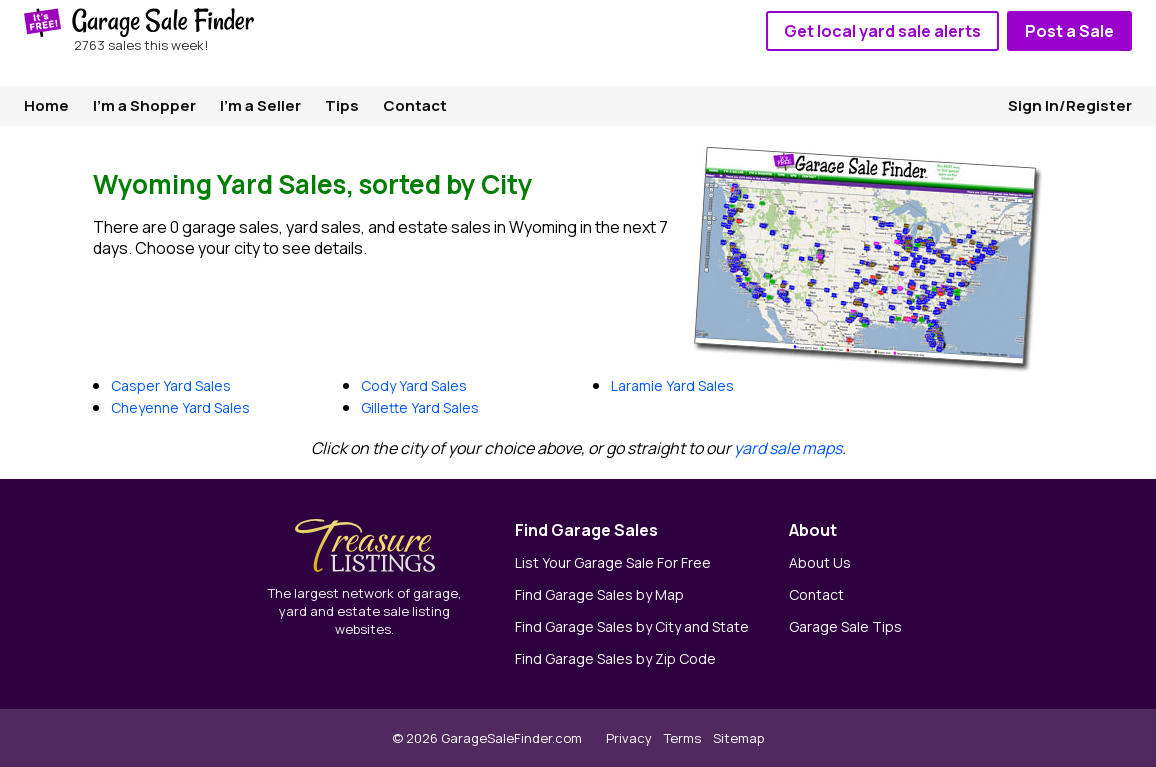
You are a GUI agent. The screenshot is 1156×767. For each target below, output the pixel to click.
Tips (342, 105)
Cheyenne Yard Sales (180, 407)
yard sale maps (788, 448)
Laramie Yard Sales (672, 385)
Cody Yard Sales (414, 385)
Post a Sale (1069, 31)
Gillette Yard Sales (420, 407)
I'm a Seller (260, 105)
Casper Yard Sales (171, 385)
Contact (415, 105)
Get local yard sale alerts (882, 31)
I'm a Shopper (144, 105)
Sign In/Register (1070, 105)
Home (46, 105)
